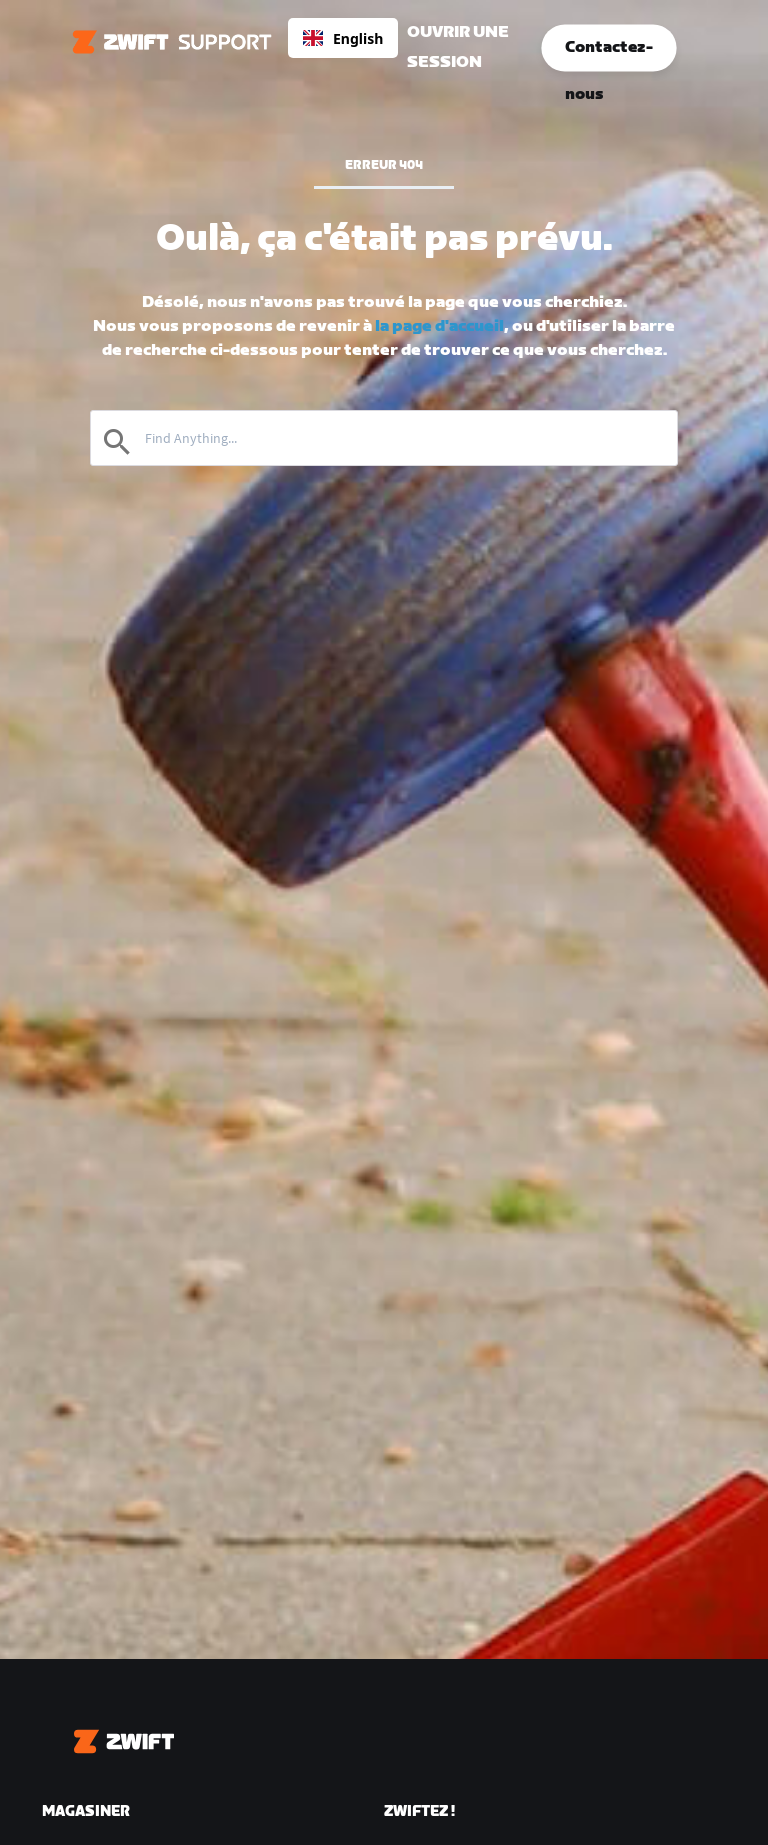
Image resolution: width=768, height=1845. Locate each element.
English (343, 38)
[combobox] (343, 38)
